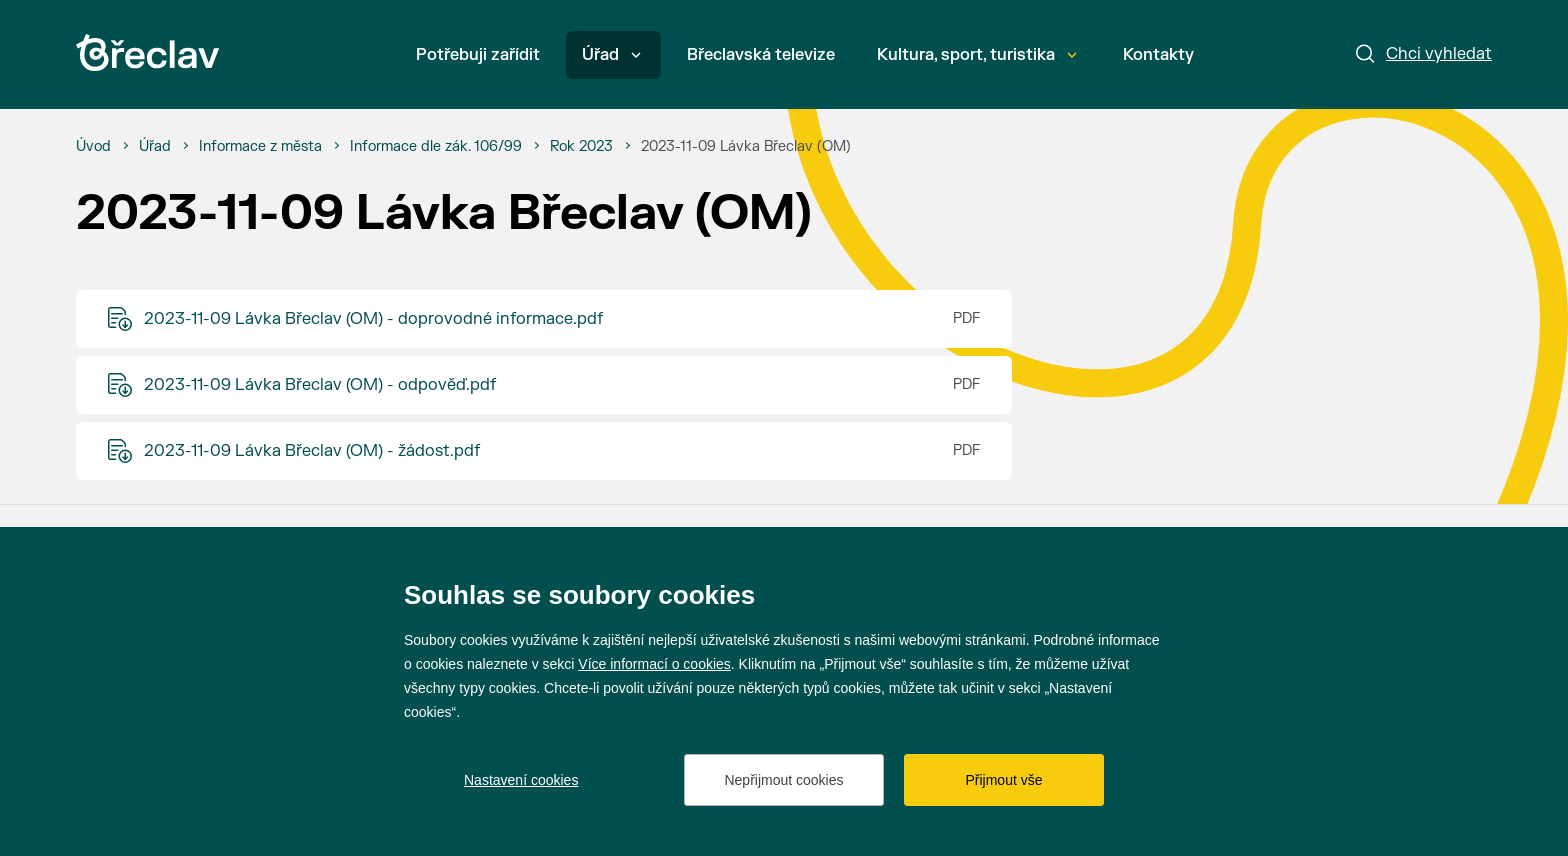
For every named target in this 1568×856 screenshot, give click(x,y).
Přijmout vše (1003, 780)
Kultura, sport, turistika (977, 55)
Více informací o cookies (654, 664)
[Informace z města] (260, 147)
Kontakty (1158, 55)
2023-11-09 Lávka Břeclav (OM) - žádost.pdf (312, 451)
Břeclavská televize (761, 55)
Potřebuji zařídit (478, 55)
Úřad (611, 55)
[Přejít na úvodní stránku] (147, 52)
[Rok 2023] (581, 147)
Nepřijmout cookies (783, 780)
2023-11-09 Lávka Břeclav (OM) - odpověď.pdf (320, 385)
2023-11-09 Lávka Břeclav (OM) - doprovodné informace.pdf (373, 319)
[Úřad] (155, 147)
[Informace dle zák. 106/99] (436, 147)
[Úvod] (93, 147)
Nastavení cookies (521, 780)
